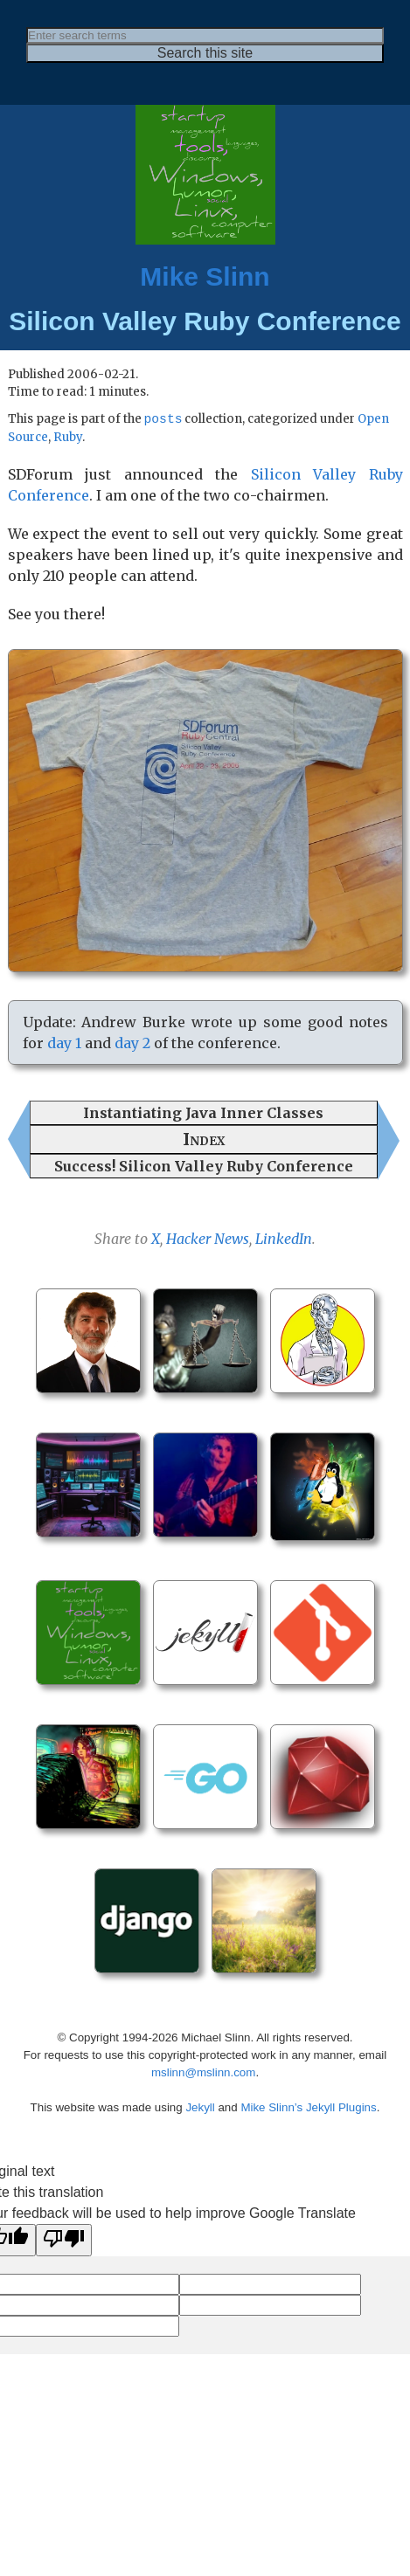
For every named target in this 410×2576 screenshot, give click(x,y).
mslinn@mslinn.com (203, 2073)
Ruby (67, 438)
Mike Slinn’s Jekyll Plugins (308, 2108)
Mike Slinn (204, 276)
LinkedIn (283, 1239)
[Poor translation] (64, 2241)
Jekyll (199, 2108)
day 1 (64, 1044)
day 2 (132, 1044)
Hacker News (207, 1239)
